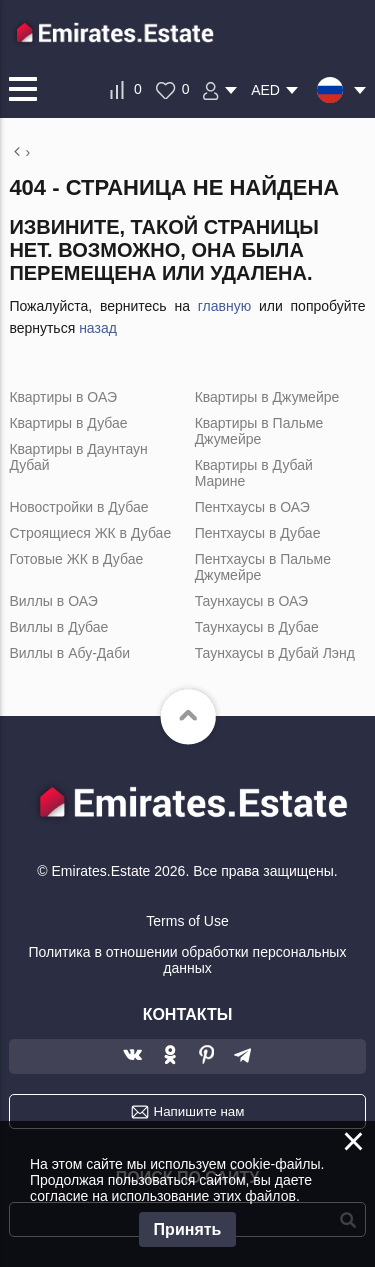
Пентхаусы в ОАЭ (252, 507)
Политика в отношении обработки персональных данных (188, 960)
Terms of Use (187, 921)
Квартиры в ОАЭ (63, 397)
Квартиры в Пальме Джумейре (259, 431)
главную (224, 306)
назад (98, 328)
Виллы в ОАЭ (53, 601)
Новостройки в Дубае (78, 507)
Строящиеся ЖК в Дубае (90, 533)
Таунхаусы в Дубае (257, 627)
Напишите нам (199, 1111)
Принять (188, 1229)
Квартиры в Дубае (68, 423)
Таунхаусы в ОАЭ (252, 601)
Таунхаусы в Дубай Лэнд (275, 653)
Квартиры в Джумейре (267, 397)
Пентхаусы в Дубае (258, 533)
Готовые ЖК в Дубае (76, 559)
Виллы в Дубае (58, 627)
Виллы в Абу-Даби (69, 653)
